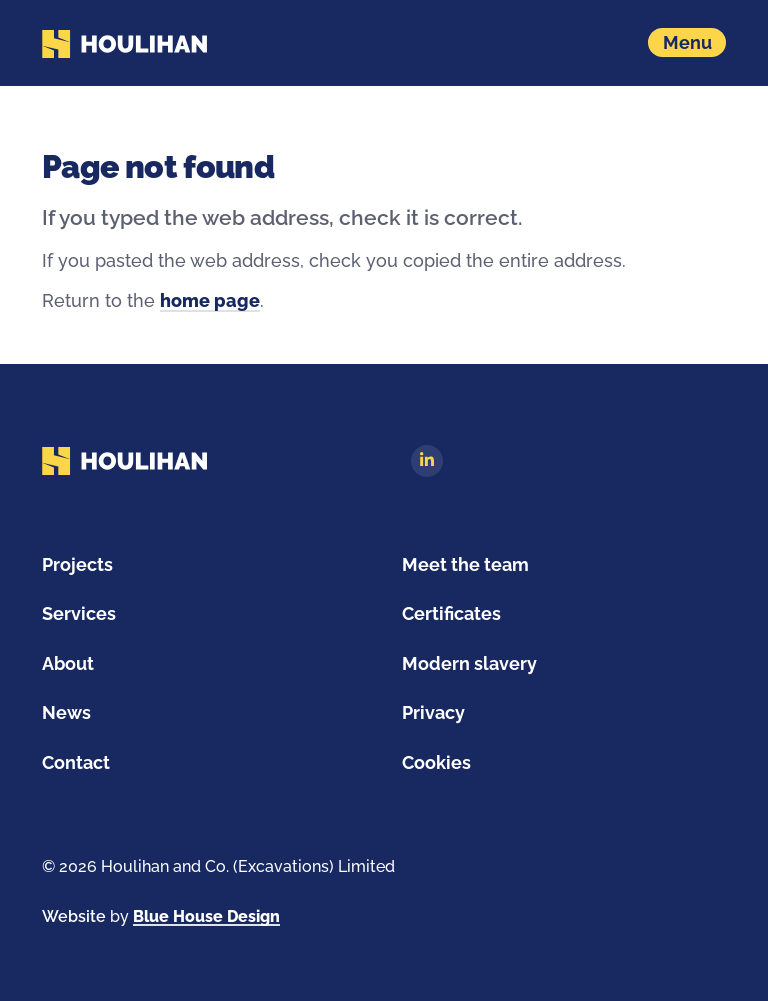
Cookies (436, 762)
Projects (77, 564)
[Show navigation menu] (687, 42)
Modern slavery (469, 663)
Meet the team (465, 564)
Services (79, 613)
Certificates (451, 613)
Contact (76, 762)
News (66, 712)
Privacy (433, 712)
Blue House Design (206, 916)
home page (210, 300)
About (68, 663)
